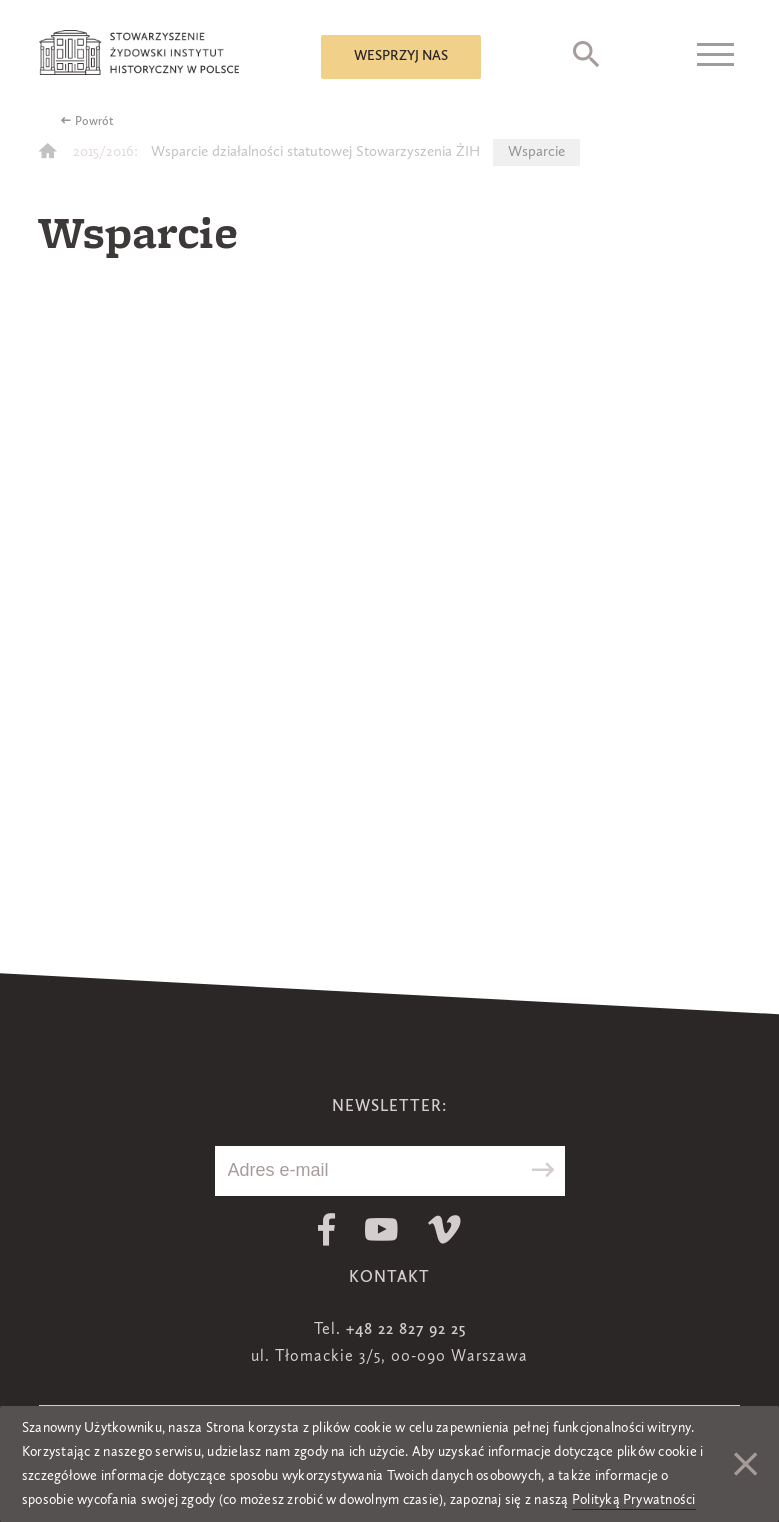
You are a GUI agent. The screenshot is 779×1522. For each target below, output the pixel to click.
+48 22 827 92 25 (406, 1330)
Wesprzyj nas (401, 56)
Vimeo (444, 1229)
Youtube (381, 1229)
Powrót (94, 122)
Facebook (326, 1229)
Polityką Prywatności (634, 1500)
